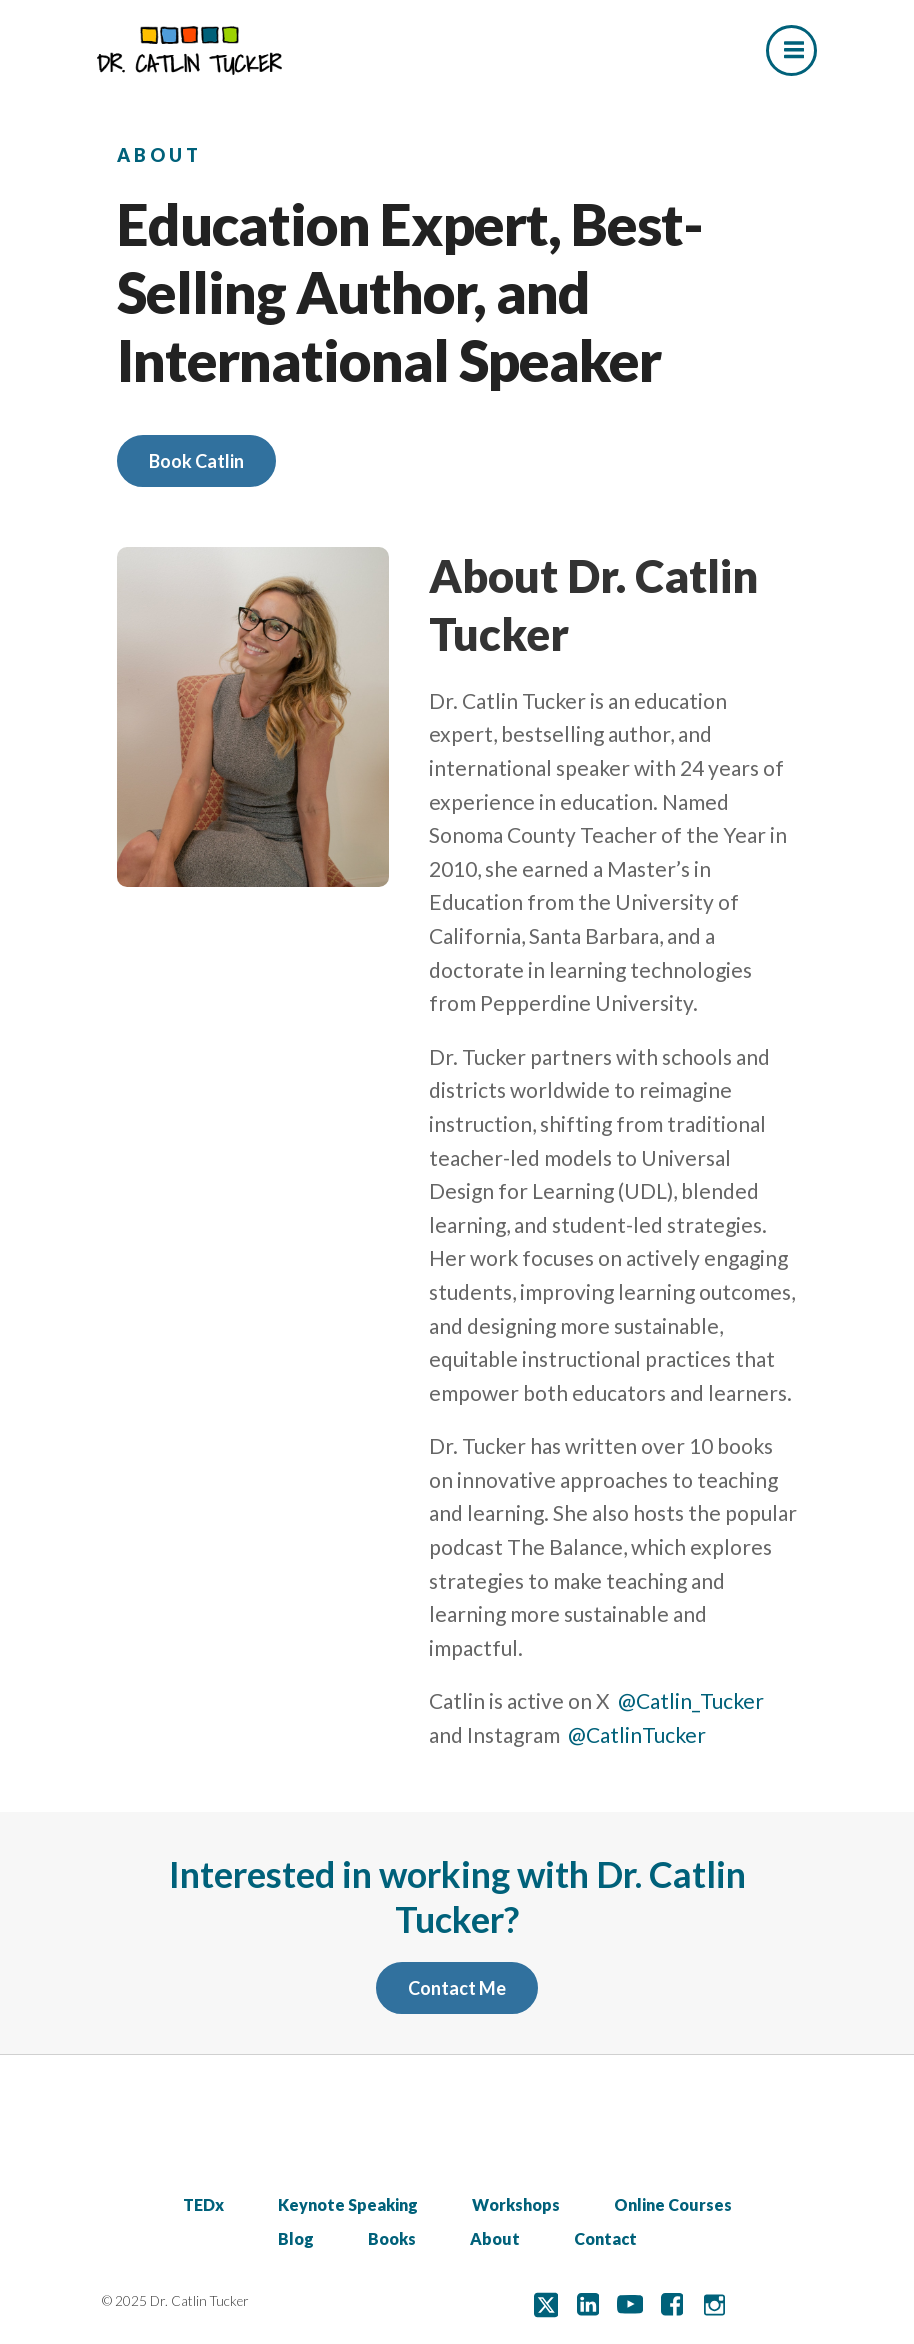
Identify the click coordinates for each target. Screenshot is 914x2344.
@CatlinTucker (637, 1734)
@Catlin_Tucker (691, 1700)
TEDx (203, 2204)
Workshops (516, 2204)
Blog (296, 2238)
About (495, 2238)
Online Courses (673, 2204)
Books (392, 2238)
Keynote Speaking (348, 2204)
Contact (605, 2238)
